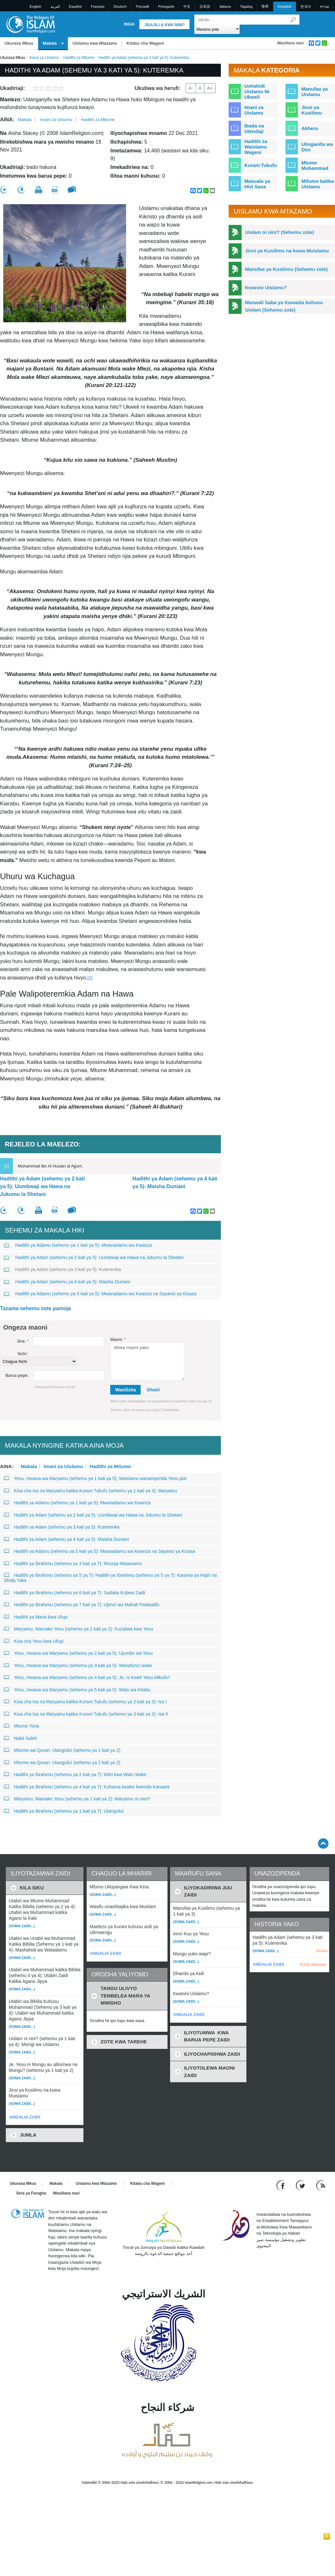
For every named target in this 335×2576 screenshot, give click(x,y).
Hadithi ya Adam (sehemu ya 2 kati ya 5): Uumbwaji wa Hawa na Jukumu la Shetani (42, 1186)
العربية (55, 6)
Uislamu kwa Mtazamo (94, 43)
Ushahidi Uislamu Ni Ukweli (257, 91)
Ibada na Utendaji (254, 128)
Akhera (309, 128)
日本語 (205, 6)
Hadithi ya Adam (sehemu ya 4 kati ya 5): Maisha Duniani (175, 1182)
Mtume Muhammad (314, 165)
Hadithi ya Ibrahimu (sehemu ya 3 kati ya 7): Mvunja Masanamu (73, 1563)
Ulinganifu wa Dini (317, 146)
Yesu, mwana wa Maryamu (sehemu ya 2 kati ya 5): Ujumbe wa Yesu (78, 1653)
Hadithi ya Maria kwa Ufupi (36, 1617)
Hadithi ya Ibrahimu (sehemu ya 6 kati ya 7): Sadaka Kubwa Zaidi (74, 1592)
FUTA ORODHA (313, 1965)
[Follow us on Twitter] (301, 2185)
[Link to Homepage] (30, 23)
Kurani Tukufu (260, 165)
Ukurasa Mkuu (19, 43)
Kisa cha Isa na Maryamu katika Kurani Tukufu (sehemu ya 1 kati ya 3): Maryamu (90, 1490)
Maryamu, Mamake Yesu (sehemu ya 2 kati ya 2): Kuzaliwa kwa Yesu (78, 1628)
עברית (324, 6)
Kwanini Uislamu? (266, 287)
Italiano (225, 6)
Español (75, 6)
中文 (186, 6)
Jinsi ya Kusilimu (311, 110)
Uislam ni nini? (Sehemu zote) (279, 232)
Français (97, 6)
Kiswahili (284, 6)
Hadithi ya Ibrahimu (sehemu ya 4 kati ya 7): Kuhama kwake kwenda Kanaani (86, 1786)
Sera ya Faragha (31, 2193)
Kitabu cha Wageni (145, 43)
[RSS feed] (320, 2185)
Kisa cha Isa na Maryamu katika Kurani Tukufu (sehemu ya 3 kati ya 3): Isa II (86, 1714)
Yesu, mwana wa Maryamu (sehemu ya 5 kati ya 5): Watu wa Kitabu (77, 1689)
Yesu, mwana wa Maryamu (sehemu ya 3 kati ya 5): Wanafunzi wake (78, 1665)
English (35, 6)
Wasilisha (125, 1389)
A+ (210, 88)
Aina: (7, 119)
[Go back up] (323, 1843)
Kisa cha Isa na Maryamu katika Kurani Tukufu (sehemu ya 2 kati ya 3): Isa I (85, 1701)
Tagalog (246, 6)
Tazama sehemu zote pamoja (35, 1308)
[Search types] (217, 29)
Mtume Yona (21, 1726)
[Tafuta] (292, 20)
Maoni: (118, 1339)
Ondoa (322, 1951)
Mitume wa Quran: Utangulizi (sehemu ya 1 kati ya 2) (62, 1750)
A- (191, 88)
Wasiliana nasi (290, 43)
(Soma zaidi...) (22, 1926)
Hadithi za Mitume (78, 57)
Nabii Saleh (20, 1738)
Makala (50, 43)
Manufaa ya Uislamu (314, 91)
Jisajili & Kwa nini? (164, 25)
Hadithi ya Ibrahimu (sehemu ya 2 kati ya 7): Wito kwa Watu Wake (75, 1774)
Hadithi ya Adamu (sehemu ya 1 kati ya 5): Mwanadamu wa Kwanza (78, 1245)
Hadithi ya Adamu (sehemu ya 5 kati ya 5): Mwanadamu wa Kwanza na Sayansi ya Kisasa (100, 1293)
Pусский (142, 6)
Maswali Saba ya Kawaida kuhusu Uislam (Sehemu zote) (284, 306)
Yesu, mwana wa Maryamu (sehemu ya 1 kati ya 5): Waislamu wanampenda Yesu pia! (95, 1478)
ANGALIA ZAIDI (24, 2117)
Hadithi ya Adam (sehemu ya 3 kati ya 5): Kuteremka (62, 1269)
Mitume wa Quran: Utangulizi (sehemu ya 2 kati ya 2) (62, 1762)
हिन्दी (265, 6)
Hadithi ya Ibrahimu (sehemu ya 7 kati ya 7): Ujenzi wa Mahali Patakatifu (81, 1604)
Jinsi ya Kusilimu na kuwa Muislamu (287, 250)
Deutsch (119, 6)
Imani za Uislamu (44, 57)
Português (166, 6)
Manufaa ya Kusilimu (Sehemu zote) (286, 269)
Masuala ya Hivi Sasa (257, 183)
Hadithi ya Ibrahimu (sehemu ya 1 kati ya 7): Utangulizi (64, 1811)
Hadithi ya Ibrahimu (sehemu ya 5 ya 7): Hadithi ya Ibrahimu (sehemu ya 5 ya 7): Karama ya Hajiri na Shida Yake (110, 1578)
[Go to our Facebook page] (281, 2185)
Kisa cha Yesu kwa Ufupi (33, 1641)
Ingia (129, 24)
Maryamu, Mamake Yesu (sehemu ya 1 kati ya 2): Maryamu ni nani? (77, 1798)
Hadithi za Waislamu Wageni (255, 146)
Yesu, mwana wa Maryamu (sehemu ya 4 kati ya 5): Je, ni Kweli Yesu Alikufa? (87, 1677)
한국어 (305, 6)
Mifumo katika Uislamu (317, 183)
